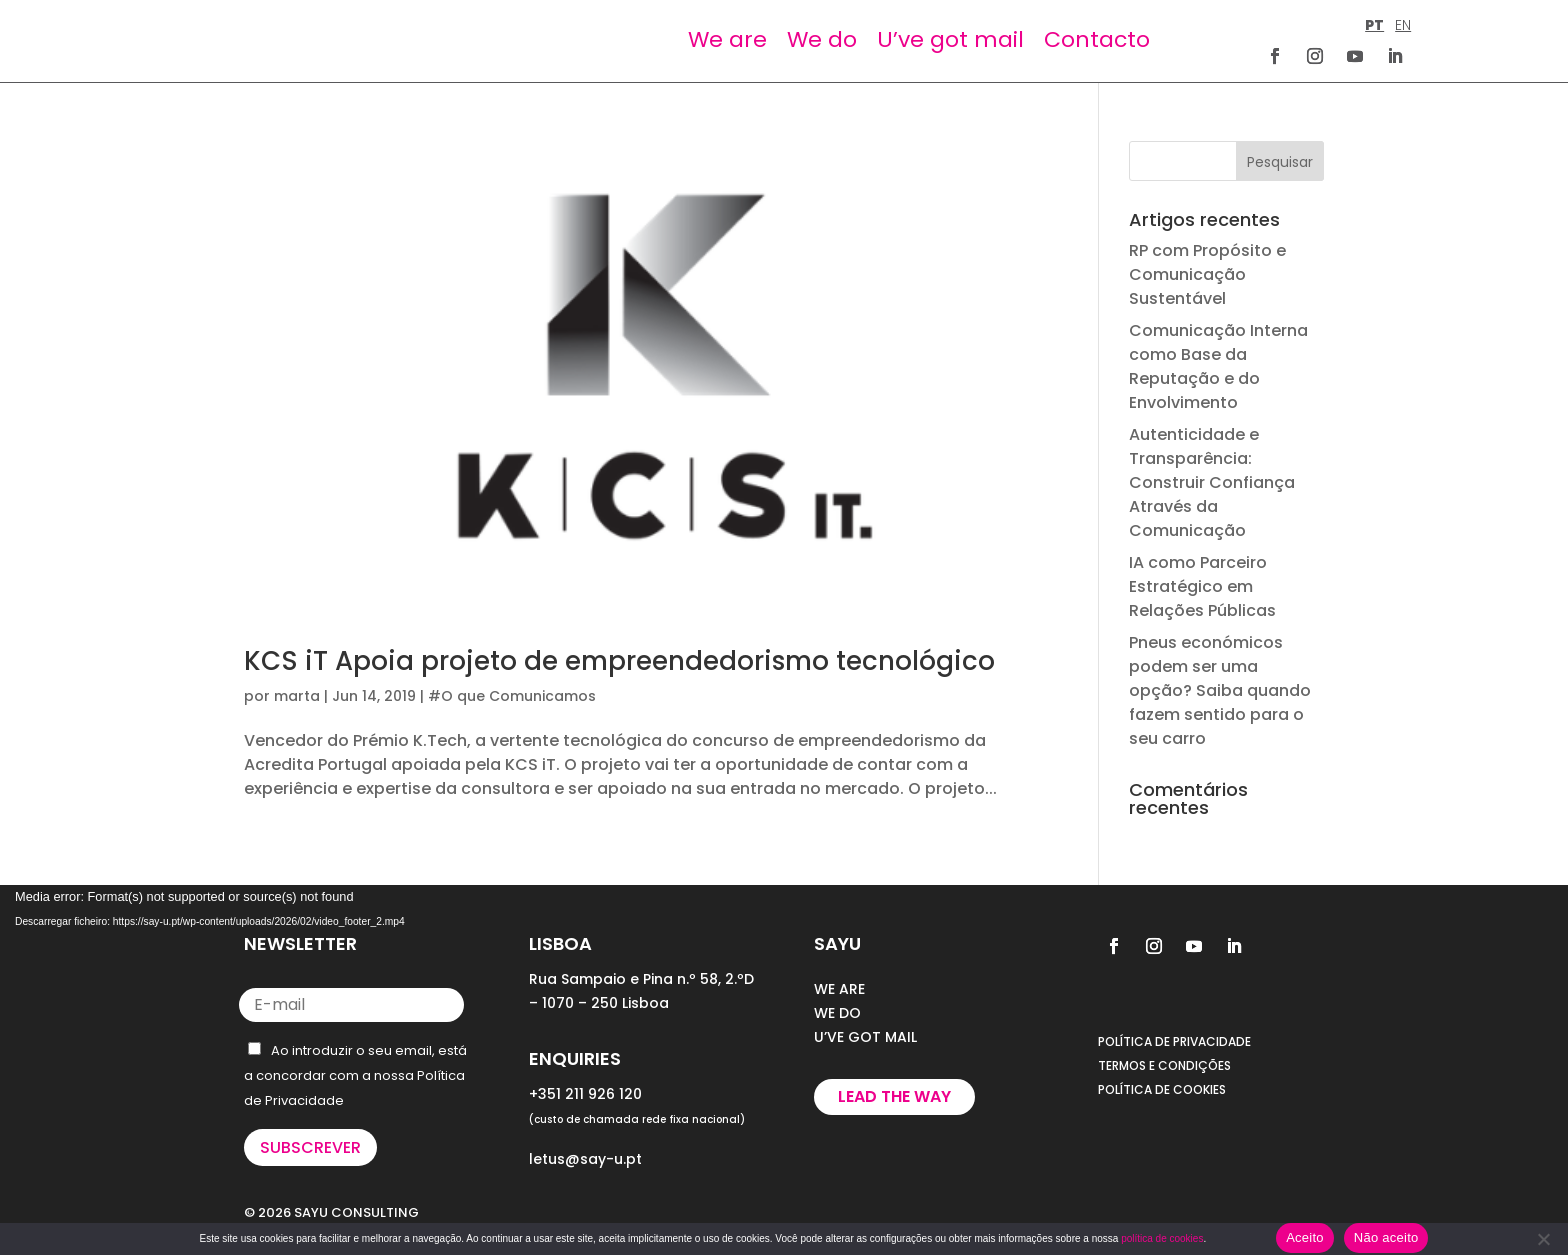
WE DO (837, 1013)
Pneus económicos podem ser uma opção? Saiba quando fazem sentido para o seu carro (1220, 690)
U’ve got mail (950, 39)
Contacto (1097, 39)
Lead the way (894, 1096)
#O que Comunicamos (512, 696)
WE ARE (839, 989)
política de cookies (1162, 1238)
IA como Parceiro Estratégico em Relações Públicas (1202, 586)
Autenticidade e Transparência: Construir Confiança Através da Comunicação (1212, 482)
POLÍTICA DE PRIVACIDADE (1174, 1041)
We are (727, 39)
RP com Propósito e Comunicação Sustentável (1207, 274)
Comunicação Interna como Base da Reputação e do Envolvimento (1218, 366)
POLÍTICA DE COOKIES (1162, 1089)
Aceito (1305, 1237)
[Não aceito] (1543, 1239)
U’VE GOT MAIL (865, 1037)
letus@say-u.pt (585, 1159)
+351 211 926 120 (585, 1094)
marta (297, 696)
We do (822, 39)
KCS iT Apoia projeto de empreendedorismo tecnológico (619, 661)
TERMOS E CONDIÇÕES (1164, 1065)
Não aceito (1386, 1237)
